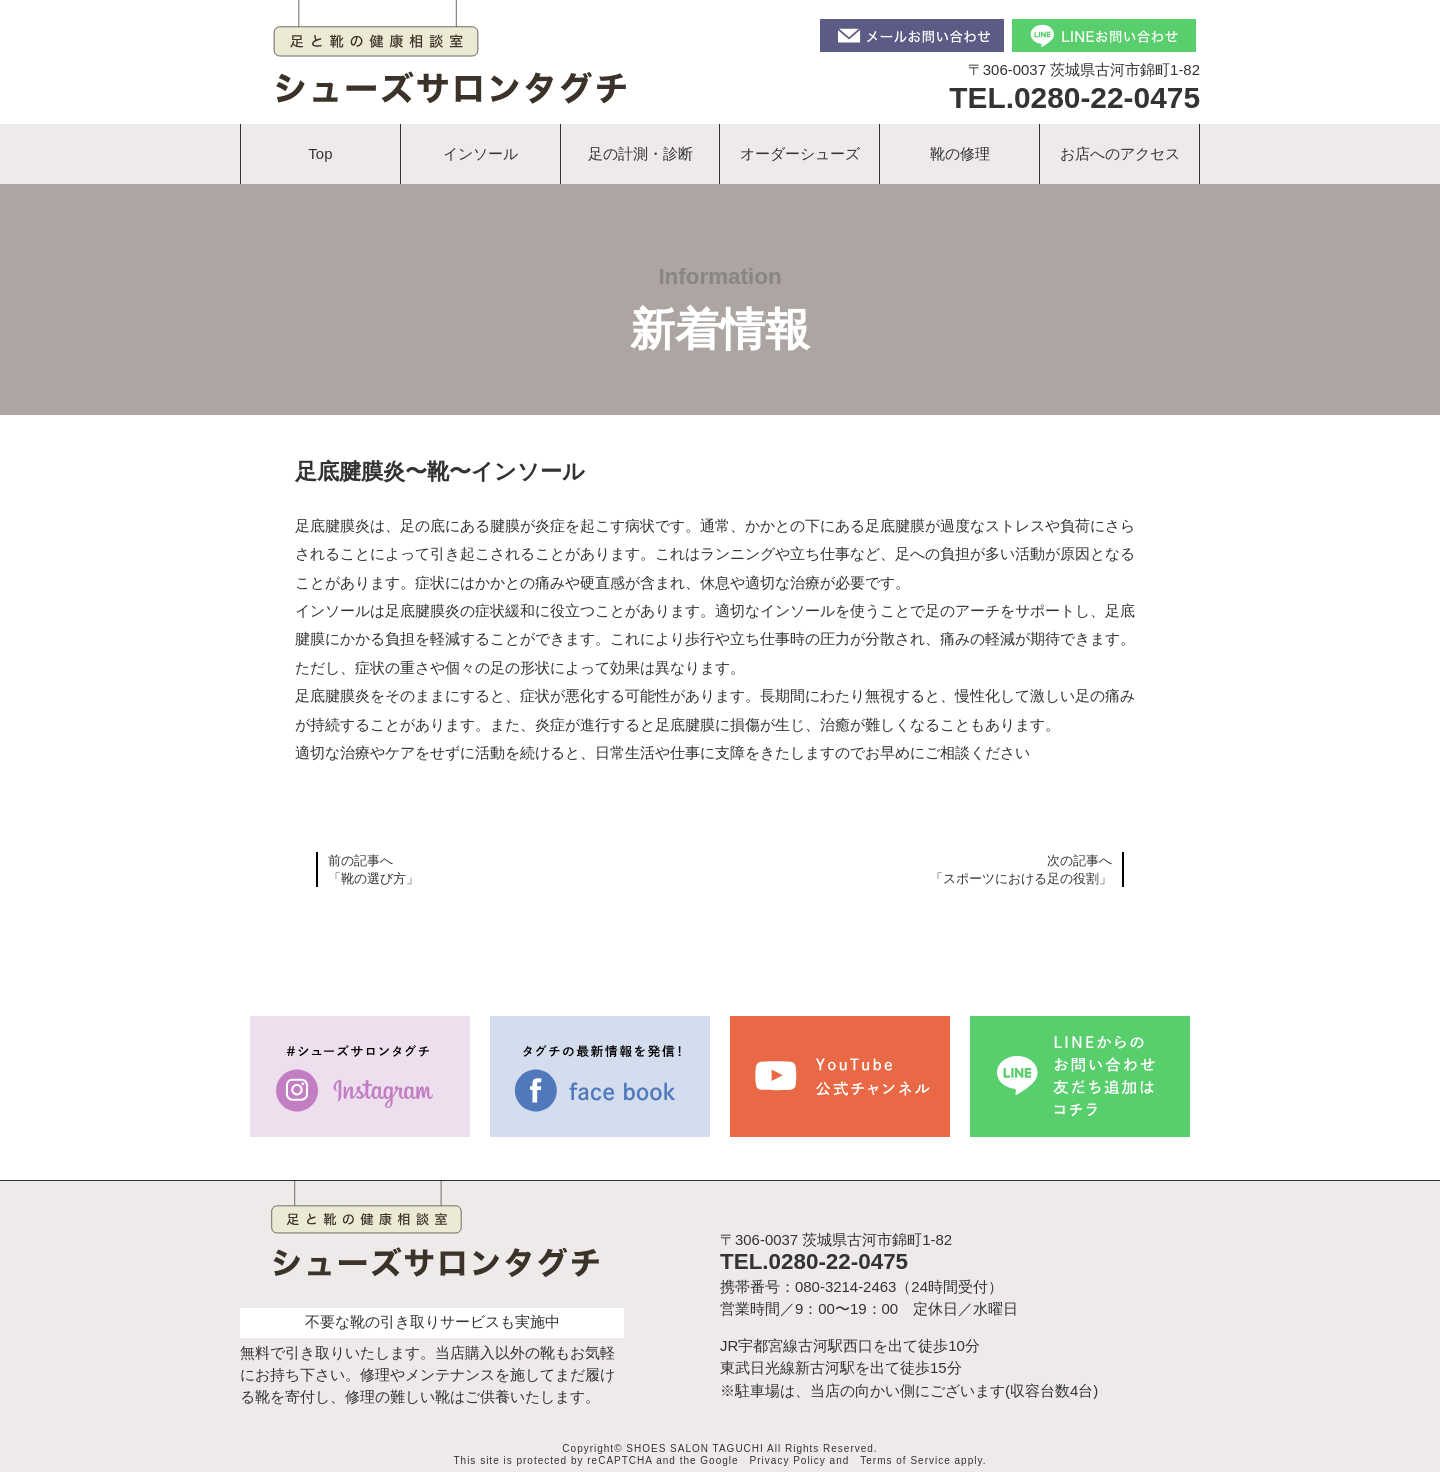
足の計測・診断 (640, 153)
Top (320, 153)
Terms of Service (905, 1460)
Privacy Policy (788, 1460)
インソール (480, 153)
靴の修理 (960, 153)
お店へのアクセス (1120, 153)
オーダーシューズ (800, 153)
